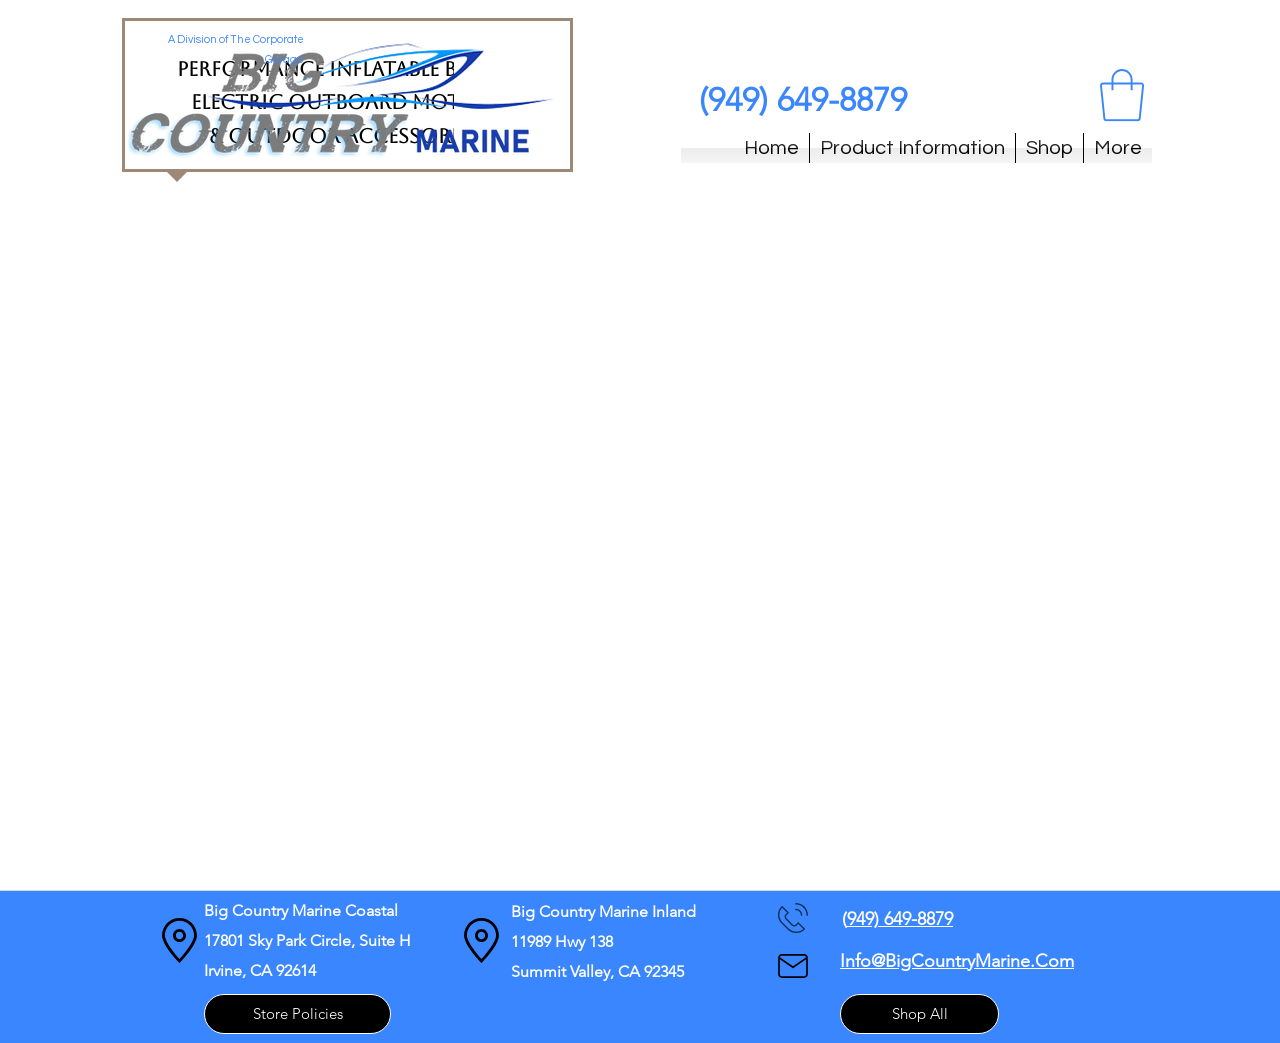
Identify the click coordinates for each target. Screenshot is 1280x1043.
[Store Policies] (297, 1014)
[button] (1122, 95)
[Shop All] (919, 1014)
